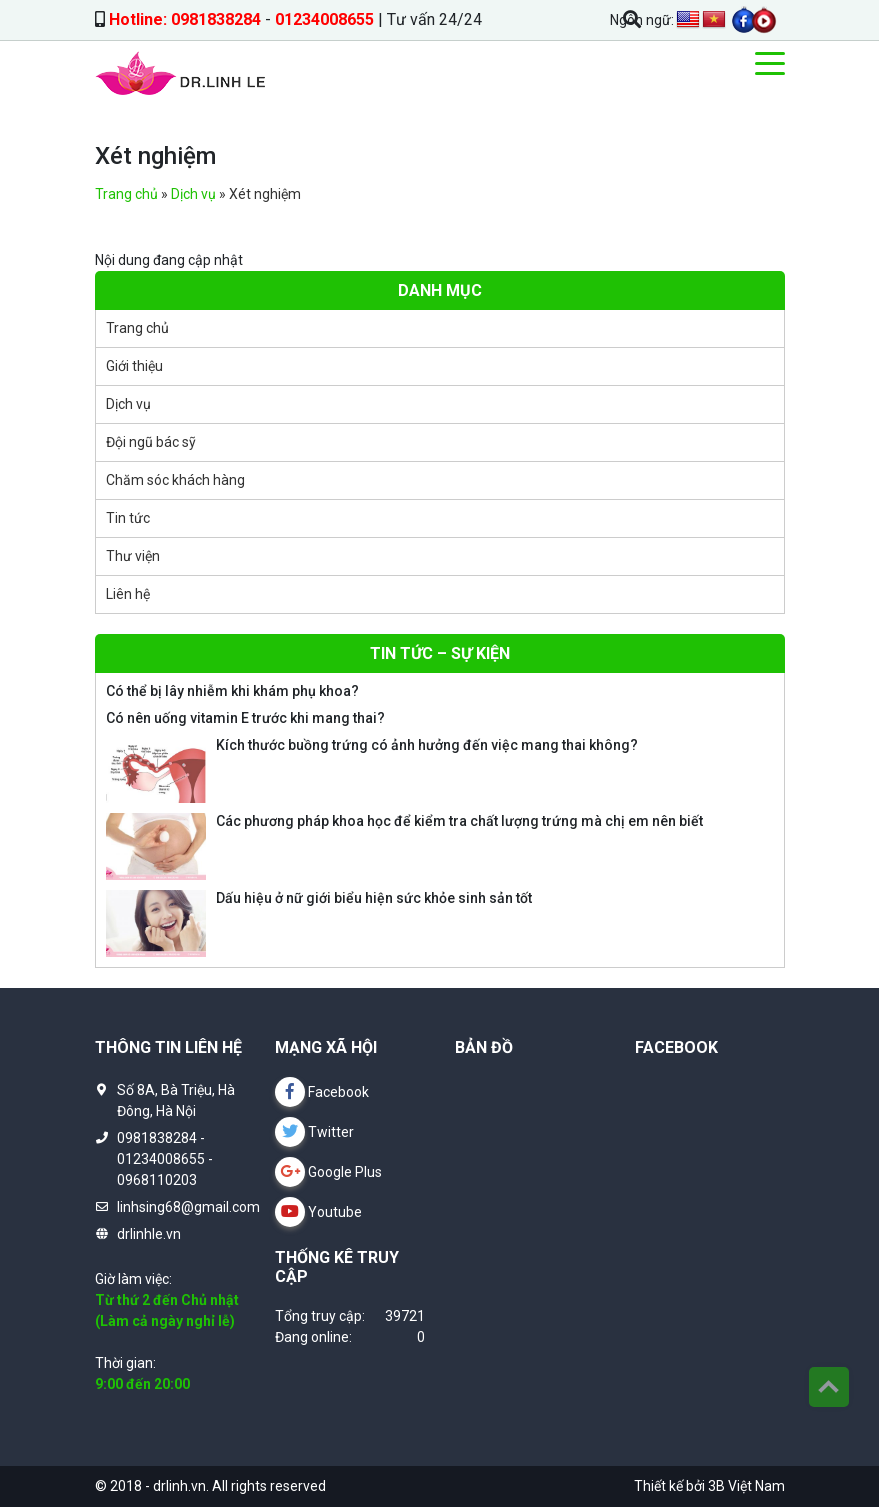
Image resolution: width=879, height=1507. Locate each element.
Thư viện (133, 556)
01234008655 (324, 19)
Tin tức (128, 518)
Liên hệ (128, 594)
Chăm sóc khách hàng (175, 480)
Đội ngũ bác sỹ (151, 442)
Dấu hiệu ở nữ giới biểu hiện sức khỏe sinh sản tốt (374, 898)
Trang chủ (126, 194)
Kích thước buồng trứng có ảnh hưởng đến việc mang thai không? (427, 745)
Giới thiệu (134, 366)
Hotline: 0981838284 (185, 19)
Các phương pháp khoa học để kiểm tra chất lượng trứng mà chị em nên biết (459, 821)
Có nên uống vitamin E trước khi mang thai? (245, 718)
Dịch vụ (193, 194)
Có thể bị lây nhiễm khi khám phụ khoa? (232, 691)
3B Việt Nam (746, 1486)
